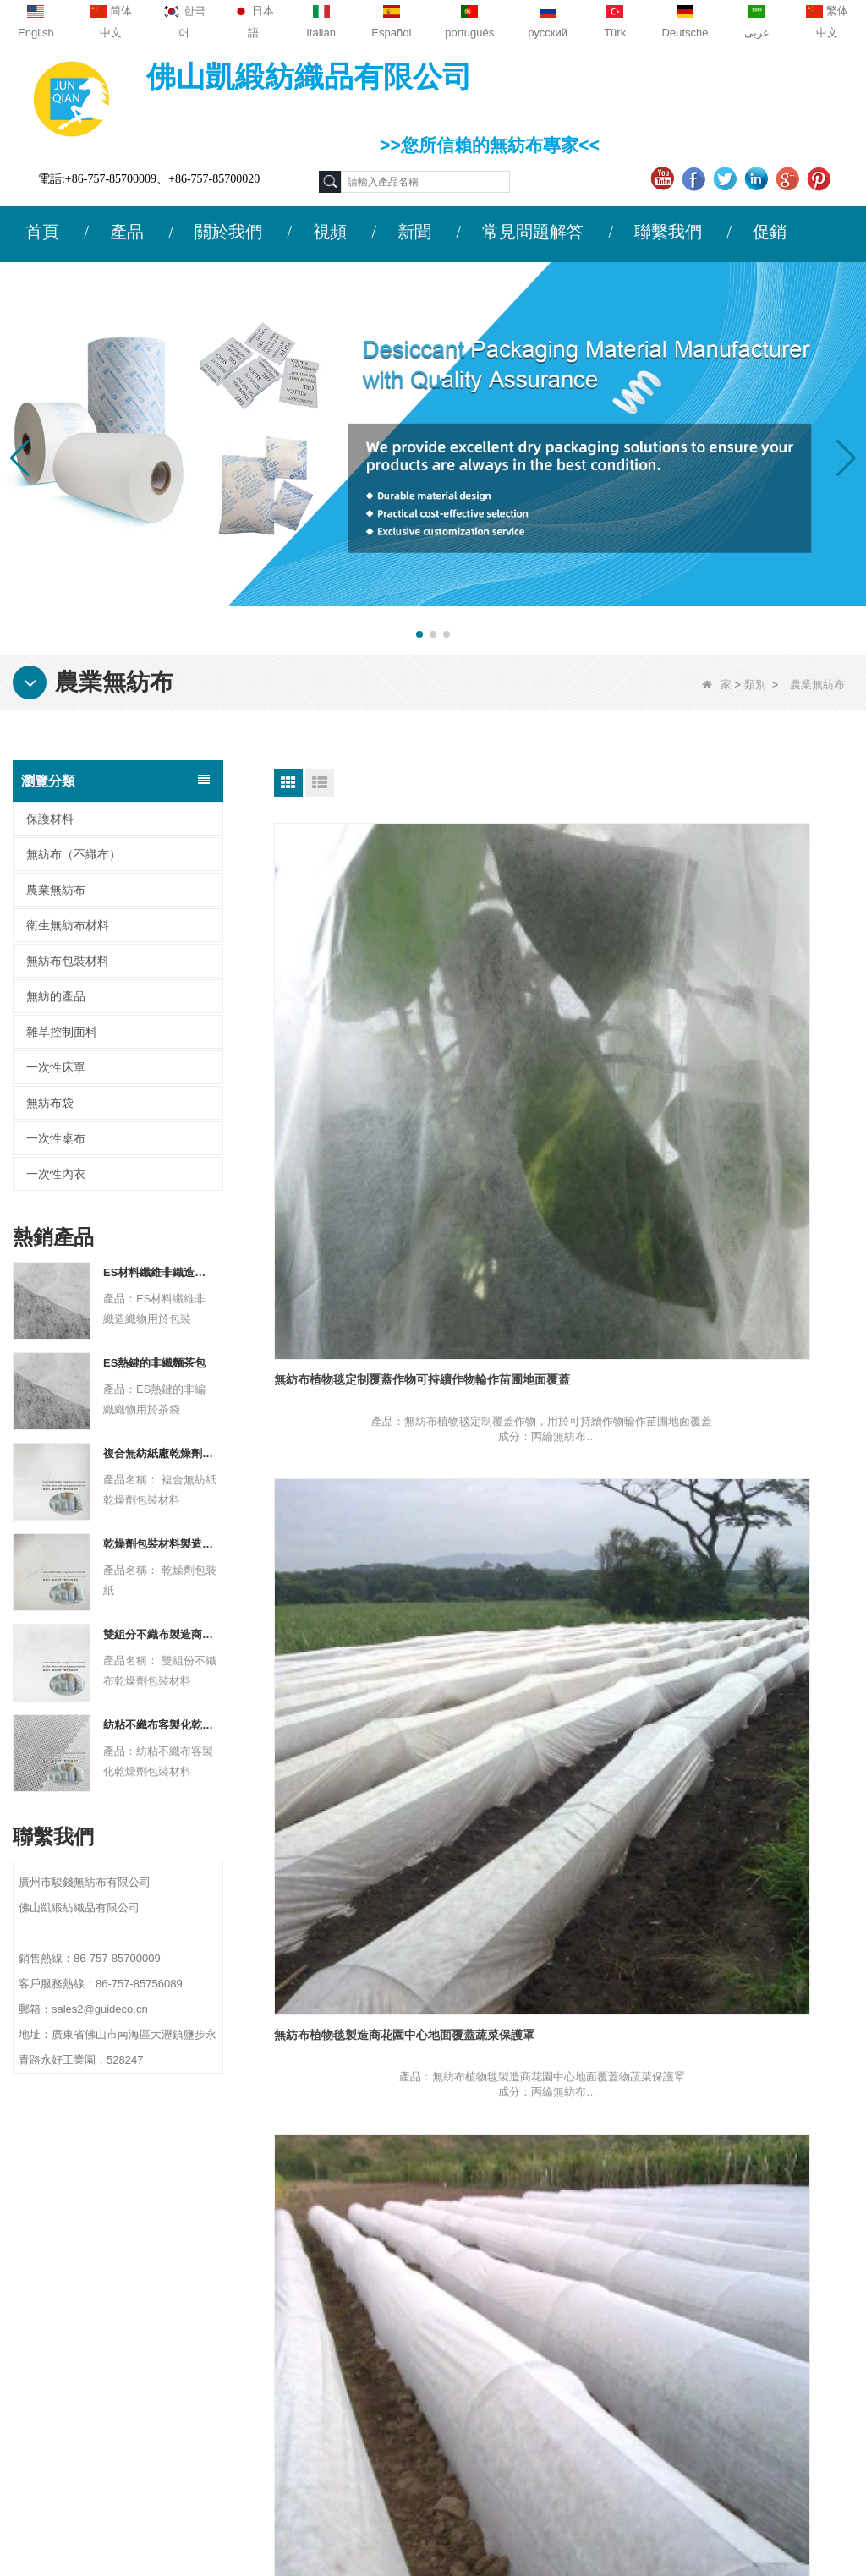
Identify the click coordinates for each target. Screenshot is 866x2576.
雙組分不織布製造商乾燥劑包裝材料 (159, 1634)
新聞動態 (55, 2312)
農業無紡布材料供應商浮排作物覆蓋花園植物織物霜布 (760, 1932)
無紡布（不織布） (73, 854)
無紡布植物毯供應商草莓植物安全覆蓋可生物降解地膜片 (363, 1332)
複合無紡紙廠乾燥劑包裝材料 (159, 1453)
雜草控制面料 (61, 1032)
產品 (127, 231)
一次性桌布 (55, 1138)
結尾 (592, 2079)
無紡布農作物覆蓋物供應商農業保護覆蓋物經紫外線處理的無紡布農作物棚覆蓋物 (561, 1333)
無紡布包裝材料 (67, 960)
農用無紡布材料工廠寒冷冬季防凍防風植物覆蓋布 (561, 1932)
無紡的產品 (55, 996)
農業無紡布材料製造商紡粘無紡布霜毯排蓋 (363, 1932)
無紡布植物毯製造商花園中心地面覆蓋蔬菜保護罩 (561, 1031)
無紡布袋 (50, 1103)
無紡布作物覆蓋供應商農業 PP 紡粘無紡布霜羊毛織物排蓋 (561, 1632)
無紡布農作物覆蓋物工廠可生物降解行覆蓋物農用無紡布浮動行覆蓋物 (363, 1633)
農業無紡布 (55, 889)
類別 (755, 684)
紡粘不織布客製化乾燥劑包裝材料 (159, 1724)
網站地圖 (55, 2345)
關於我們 (228, 231)
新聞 (414, 231)
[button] (419, 634)
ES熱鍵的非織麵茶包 (154, 1363)
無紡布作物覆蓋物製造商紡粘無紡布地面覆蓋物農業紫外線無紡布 (760, 1332)
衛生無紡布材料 (67, 925)
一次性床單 (55, 1067)
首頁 (42, 231)
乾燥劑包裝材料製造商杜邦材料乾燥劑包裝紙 (159, 1543)
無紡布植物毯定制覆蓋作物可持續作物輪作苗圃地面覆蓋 (363, 1031)
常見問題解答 (533, 231)
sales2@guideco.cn (294, 2351)
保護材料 (50, 818)
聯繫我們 (668, 231)
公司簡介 (55, 2246)
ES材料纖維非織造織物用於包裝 (159, 1272)
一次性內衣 (55, 1174)
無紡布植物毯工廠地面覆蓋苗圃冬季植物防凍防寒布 (760, 1031)
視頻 (330, 231)
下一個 (543, 2079)
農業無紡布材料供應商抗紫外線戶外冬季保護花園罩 (760, 1632)
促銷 (770, 231)
